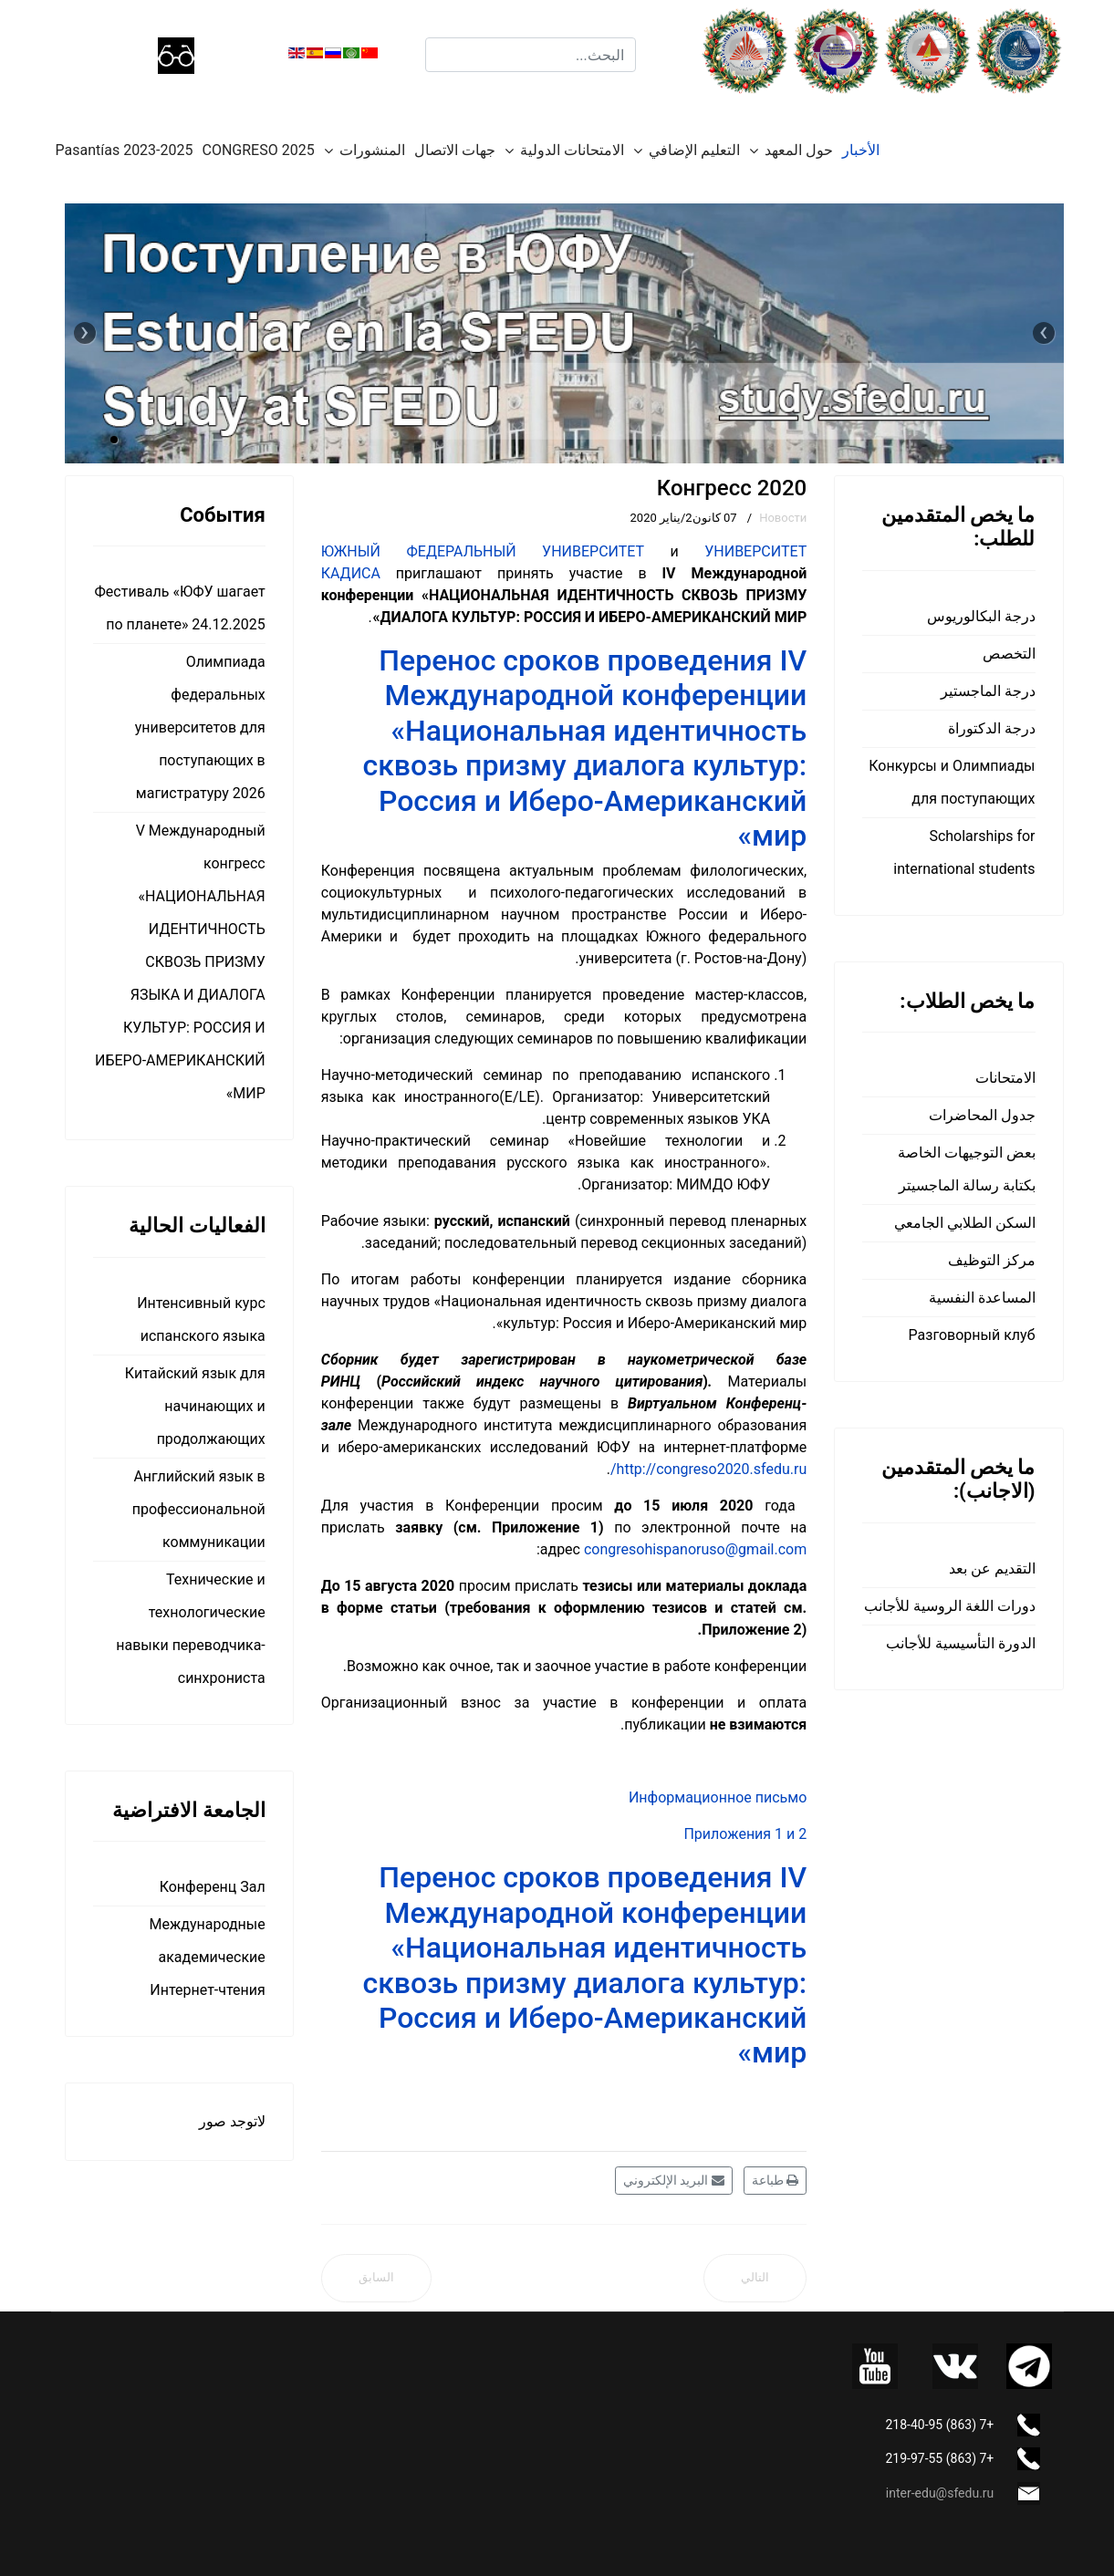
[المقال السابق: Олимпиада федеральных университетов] (376, 2278)
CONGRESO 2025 (259, 150)
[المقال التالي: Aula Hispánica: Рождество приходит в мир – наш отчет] (755, 2278)
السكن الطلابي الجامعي (965, 1222)
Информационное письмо (718, 1797)
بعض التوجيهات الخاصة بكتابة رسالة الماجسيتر (967, 1169)
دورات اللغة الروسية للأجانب (950, 1606)
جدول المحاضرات (982, 1115)
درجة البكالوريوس (981, 616)
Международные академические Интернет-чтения (207, 1957)
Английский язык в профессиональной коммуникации (198, 1509)
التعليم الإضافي (694, 150)
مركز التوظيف (992, 1260)
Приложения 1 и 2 (745, 1834)
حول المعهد (799, 150)
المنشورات (372, 150)
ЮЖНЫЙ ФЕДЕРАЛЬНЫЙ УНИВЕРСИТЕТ (482, 551)
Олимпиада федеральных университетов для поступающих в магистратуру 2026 (200, 727)
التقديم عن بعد (992, 1568)
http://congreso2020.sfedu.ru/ (708, 1469)
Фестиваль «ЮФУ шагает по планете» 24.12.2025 (179, 608)
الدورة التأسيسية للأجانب (961, 1643)
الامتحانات (1005, 1077)
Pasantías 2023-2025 (124, 150)
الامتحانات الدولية (572, 150)
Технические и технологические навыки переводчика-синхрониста (190, 1629)
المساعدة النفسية (982, 1297)
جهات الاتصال (454, 150)
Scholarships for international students (964, 852)
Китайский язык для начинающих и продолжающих (195, 1406)
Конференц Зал (212, 1887)
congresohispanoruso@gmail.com (695, 1549)
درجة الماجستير (988, 691)
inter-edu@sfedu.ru (940, 2493)
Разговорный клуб (972, 1335)
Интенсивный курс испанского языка (201, 1319)
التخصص (1009, 653)
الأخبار (861, 150)
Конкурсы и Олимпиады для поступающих (952, 782)
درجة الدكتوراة (992, 728)
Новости (783, 518)
